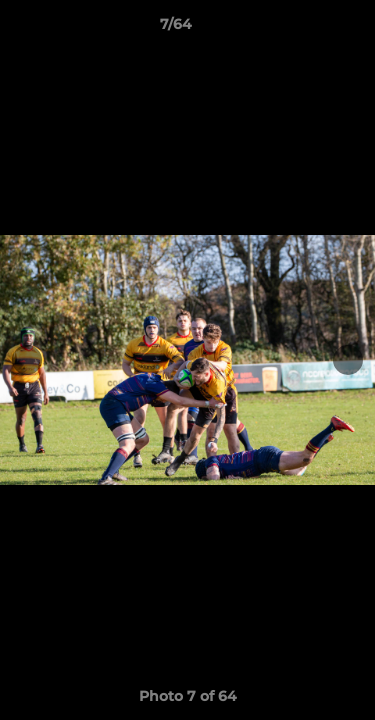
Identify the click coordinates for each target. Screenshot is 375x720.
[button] (303, 29)
